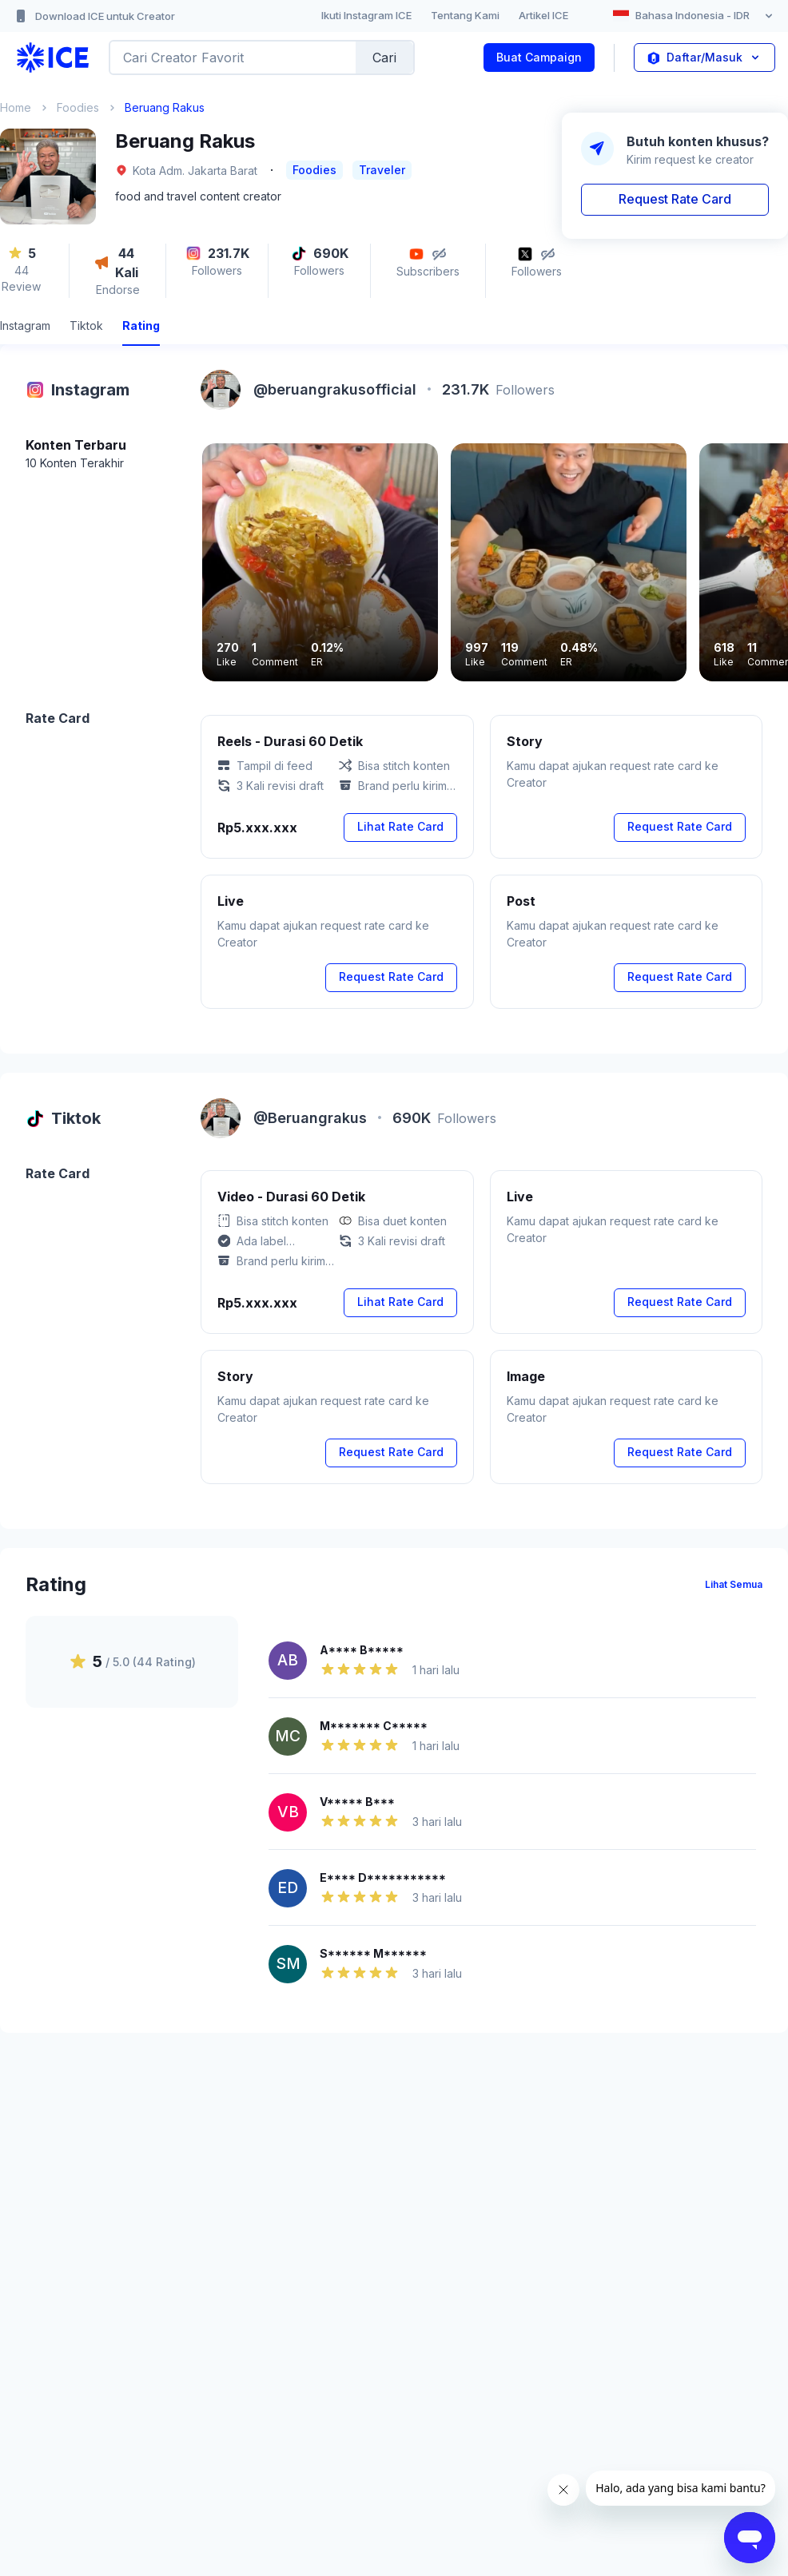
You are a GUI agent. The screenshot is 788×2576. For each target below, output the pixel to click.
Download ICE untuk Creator (94, 16)
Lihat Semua (733, 1584)
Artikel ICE (543, 15)
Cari (384, 57)
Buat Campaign (539, 57)
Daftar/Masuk (704, 57)
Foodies (78, 107)
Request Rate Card (675, 199)
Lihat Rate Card (400, 826)
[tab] (25, 328)
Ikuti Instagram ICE (366, 15)
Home (15, 107)
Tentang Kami (465, 15)
